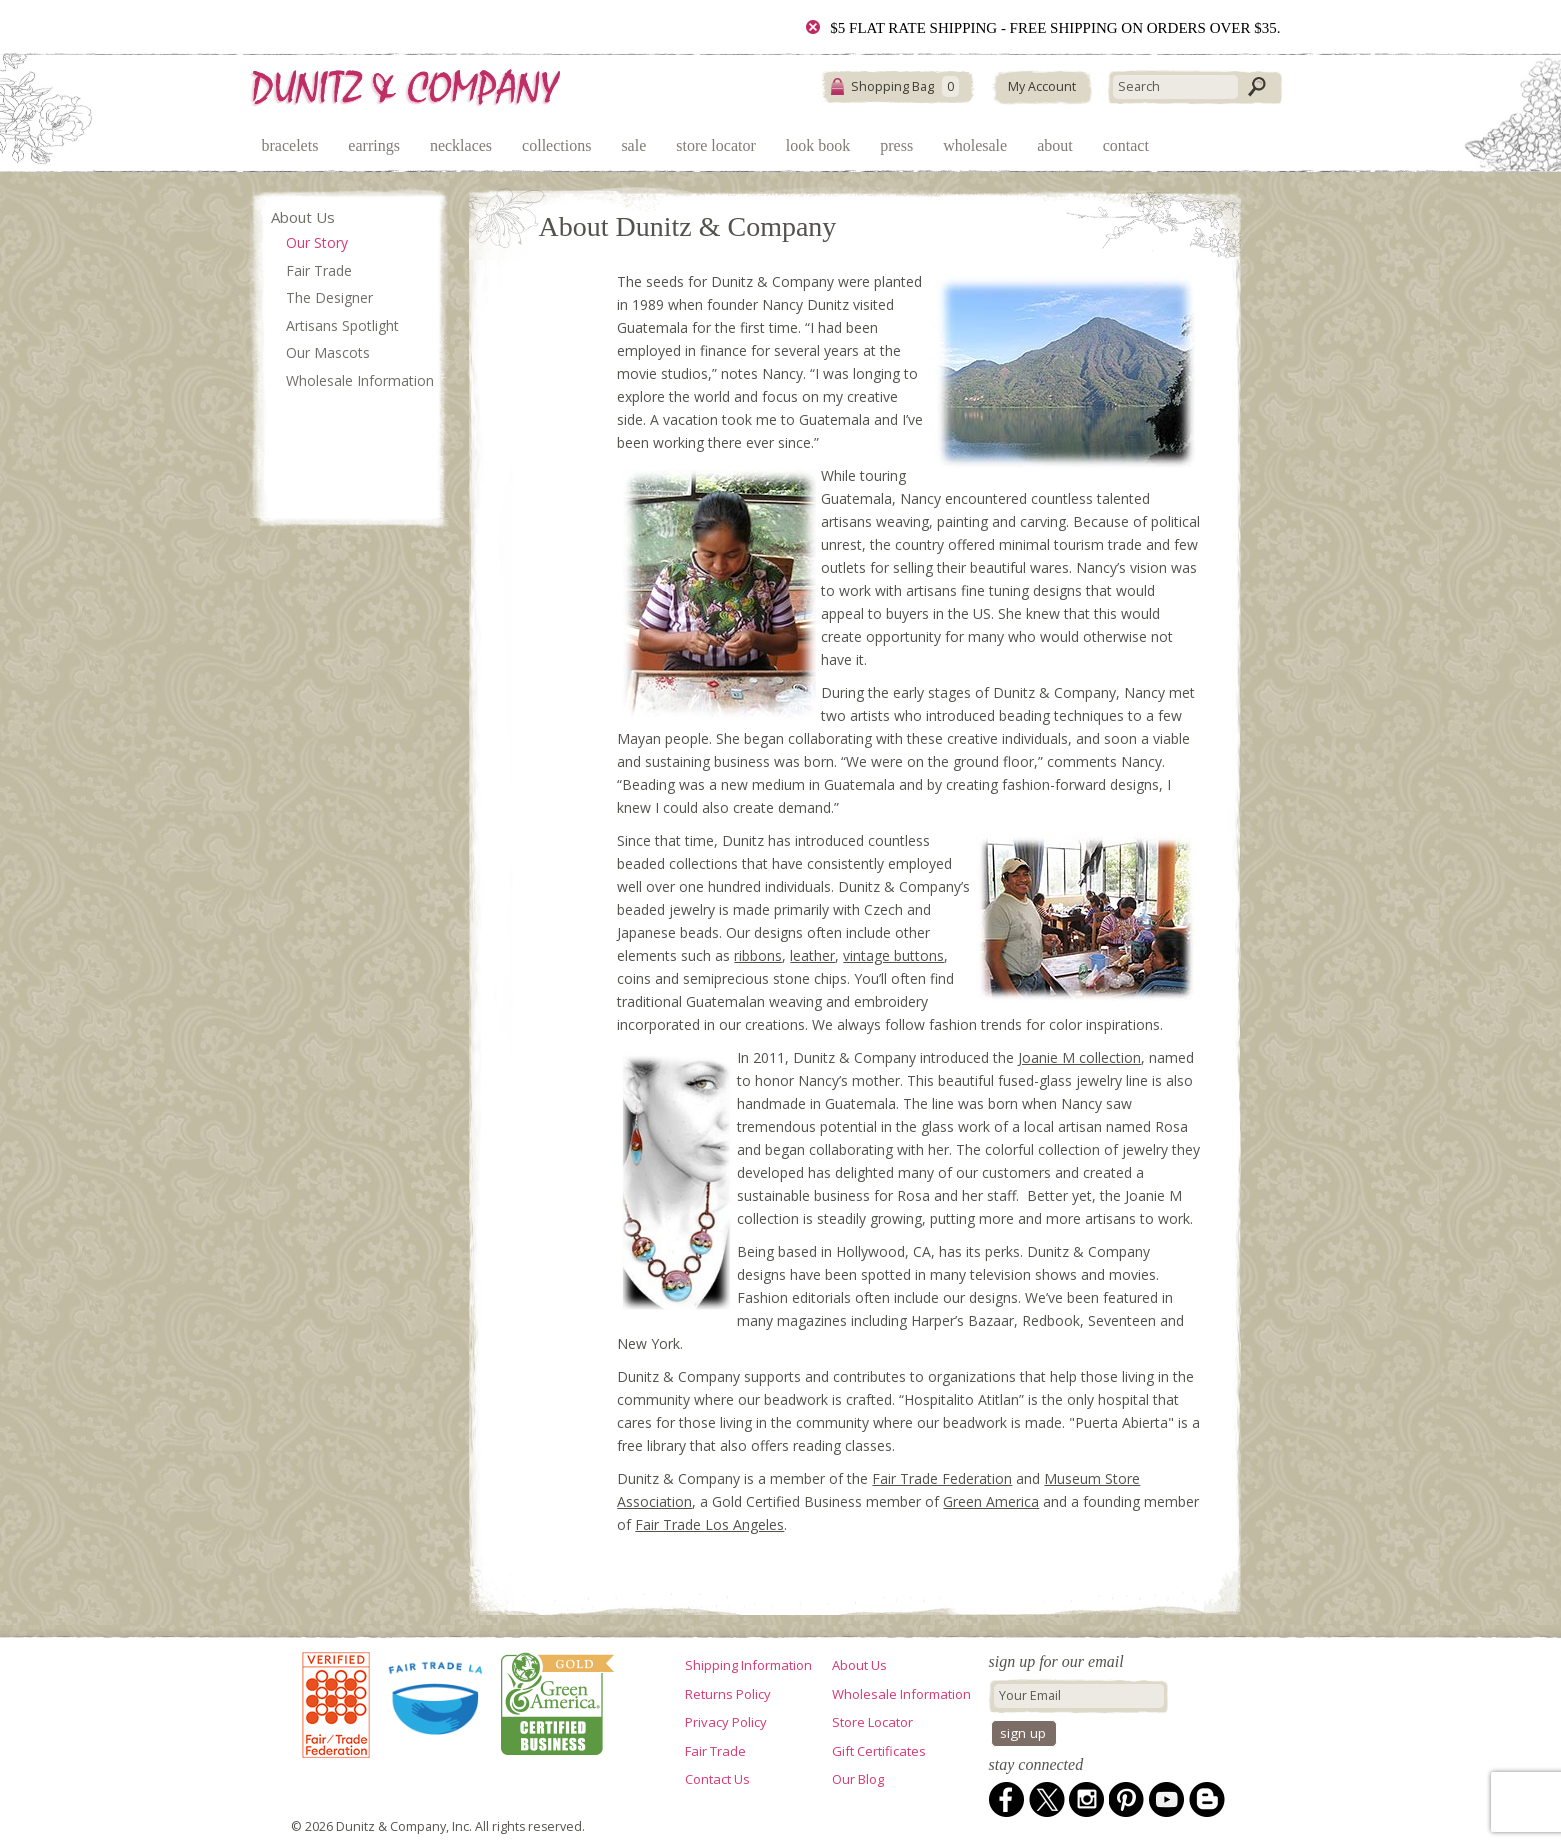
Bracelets (290, 145)
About (1055, 145)
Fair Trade (319, 270)
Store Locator (716, 145)
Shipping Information (748, 1665)
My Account (1042, 86)
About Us (303, 217)
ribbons (758, 955)
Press (896, 145)
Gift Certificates (879, 1751)
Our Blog (858, 1779)
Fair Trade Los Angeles (709, 1524)
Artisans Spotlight (342, 325)
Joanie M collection (1079, 1057)
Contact (1126, 145)
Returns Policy (728, 1694)
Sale (633, 145)
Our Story (317, 242)
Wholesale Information (360, 380)
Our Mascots (328, 352)
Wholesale (975, 145)
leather (812, 955)
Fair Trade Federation (942, 1478)
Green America (991, 1501)
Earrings (374, 145)
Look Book (818, 145)
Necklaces (461, 145)
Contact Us (717, 1779)
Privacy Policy (726, 1722)
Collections (556, 145)
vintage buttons (893, 955)
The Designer (329, 297)
